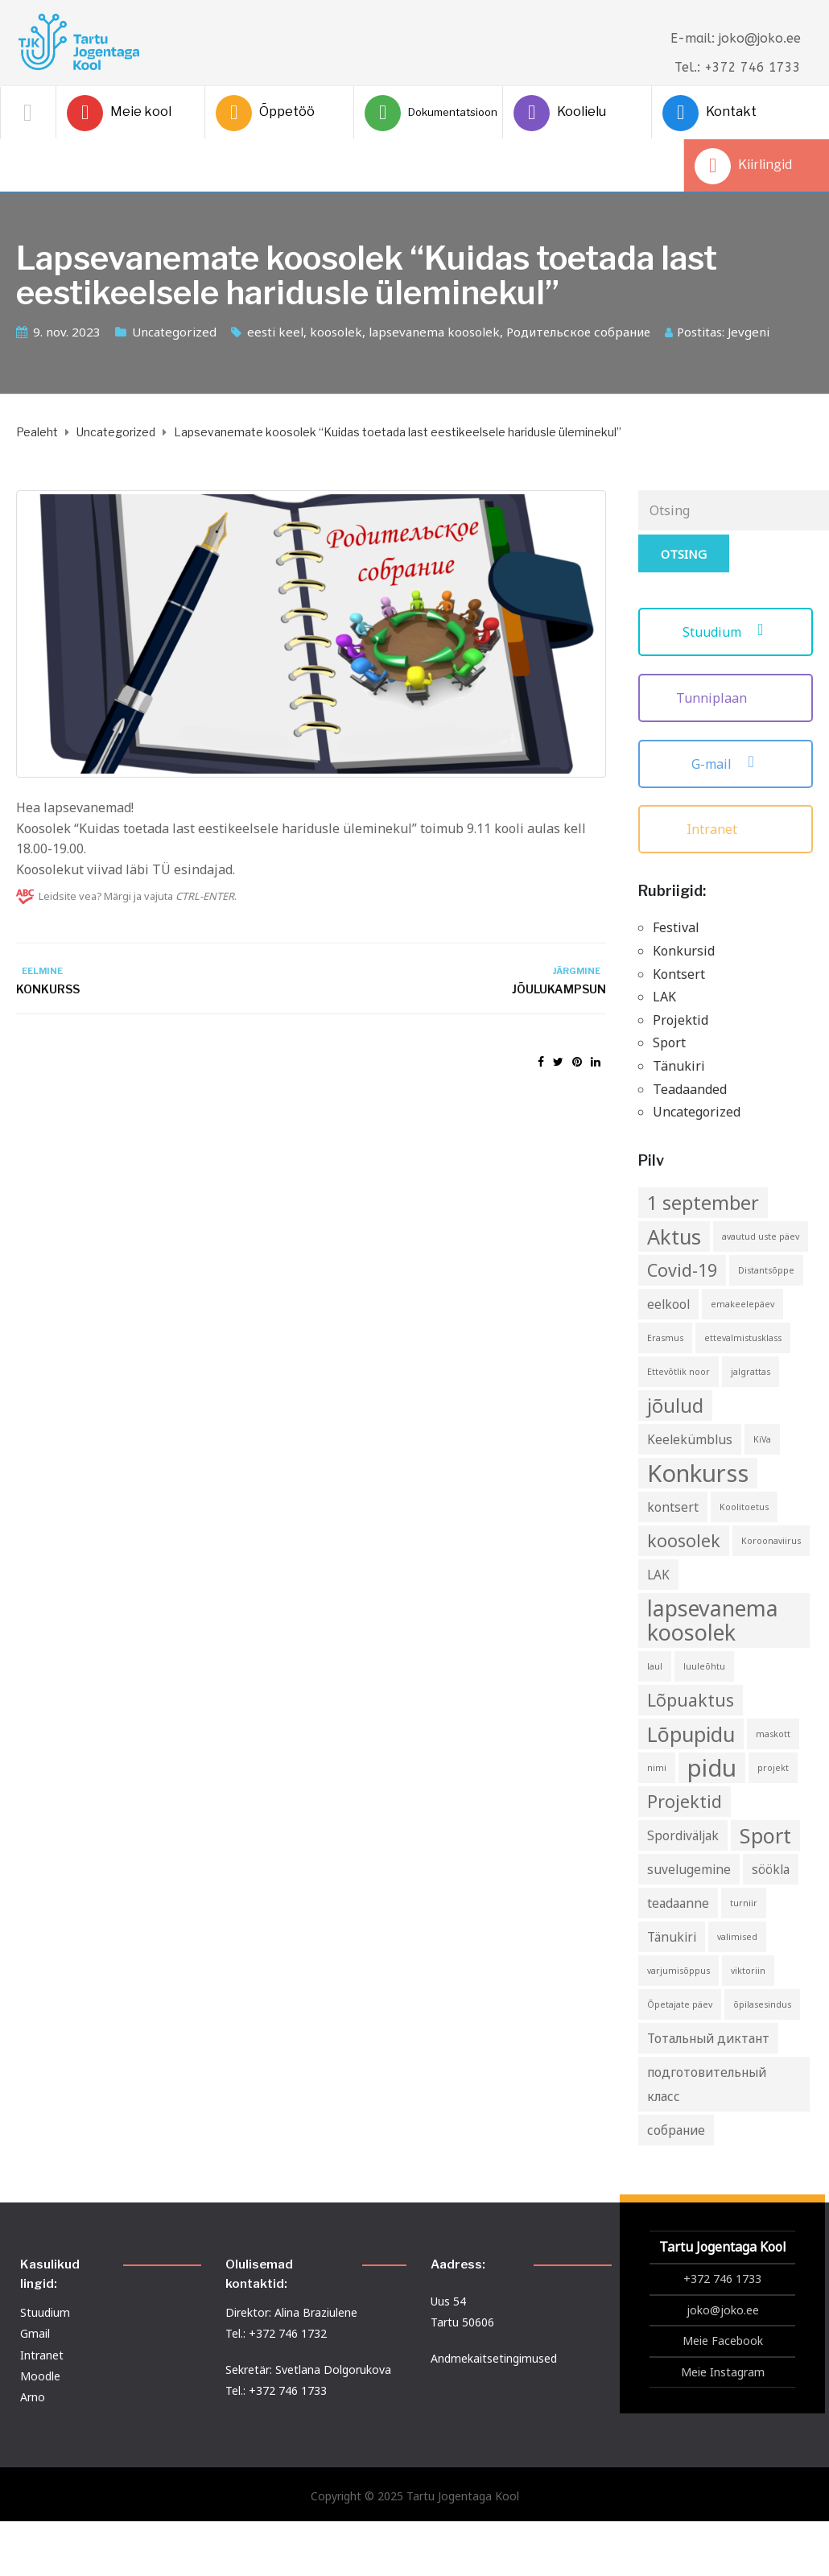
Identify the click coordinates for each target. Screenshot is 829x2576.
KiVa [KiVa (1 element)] (762, 1439)
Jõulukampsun (559, 989)
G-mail (725, 764)
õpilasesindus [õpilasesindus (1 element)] (762, 2004)
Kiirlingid (743, 166)
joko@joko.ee (723, 2310)
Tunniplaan (725, 698)
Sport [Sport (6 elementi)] (765, 1835)
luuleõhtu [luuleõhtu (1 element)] (704, 1666)
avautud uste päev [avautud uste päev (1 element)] (760, 1236)
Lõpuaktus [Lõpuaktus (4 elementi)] (690, 1699)
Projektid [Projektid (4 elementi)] (684, 1801)
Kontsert (679, 974)
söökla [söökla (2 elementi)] (771, 1869)
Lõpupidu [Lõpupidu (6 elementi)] (691, 1734)
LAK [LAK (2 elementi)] (658, 1574)
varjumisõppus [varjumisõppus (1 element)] (678, 1970)
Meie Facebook (723, 2340)
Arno (32, 2397)
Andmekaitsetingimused (494, 2358)
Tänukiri (679, 1066)
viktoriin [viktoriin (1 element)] (748, 1970)
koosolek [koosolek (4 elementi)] (683, 1540)
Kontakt (709, 113)
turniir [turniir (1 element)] (743, 1903)
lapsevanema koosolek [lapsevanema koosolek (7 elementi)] (712, 1620)
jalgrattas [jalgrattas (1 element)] (750, 1371)
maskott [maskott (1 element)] (773, 1734)
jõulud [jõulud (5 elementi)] (675, 1405)
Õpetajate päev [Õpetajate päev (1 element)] (679, 2004)
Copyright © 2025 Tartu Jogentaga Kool (415, 2496)
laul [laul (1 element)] (654, 1666)
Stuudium (726, 632)
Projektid (680, 1020)
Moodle (40, 2376)
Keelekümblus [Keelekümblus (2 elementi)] (689, 1439)
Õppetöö (265, 113)
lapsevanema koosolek (434, 332)
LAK (664, 996)
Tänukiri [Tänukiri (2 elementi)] (671, 1937)
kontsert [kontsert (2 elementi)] (673, 1507)
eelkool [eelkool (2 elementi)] (668, 1304)
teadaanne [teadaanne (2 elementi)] (678, 1903)
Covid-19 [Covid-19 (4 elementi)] (682, 1270)
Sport (669, 1042)
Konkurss (48, 989)
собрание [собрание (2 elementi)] (676, 2130)
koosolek (336, 332)
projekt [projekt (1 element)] (773, 1767)
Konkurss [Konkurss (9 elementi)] (698, 1473)
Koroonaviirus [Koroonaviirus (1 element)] (771, 1540)
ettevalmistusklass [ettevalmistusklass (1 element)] (743, 1338)
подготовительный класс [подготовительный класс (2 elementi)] (706, 2084)
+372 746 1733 (722, 2278)
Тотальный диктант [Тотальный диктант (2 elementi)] (708, 2038)
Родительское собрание (578, 332)
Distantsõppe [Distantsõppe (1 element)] (766, 1270)
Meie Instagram (723, 2372)
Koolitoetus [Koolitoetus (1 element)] (744, 1507)
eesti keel (275, 332)
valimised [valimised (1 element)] (737, 1936)
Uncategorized (174, 332)
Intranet (726, 829)
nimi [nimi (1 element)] (656, 1767)
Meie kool (119, 113)
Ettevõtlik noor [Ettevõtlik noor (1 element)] (678, 1371)
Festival (676, 927)
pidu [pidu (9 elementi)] (711, 1767)
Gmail (35, 2333)
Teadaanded (690, 1089)
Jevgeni (748, 332)
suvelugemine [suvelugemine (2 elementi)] (689, 1869)
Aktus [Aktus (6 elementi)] (674, 1236)
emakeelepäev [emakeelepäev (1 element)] (742, 1304)
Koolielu (559, 113)
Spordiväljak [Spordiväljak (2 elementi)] (683, 1835)
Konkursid (684, 951)
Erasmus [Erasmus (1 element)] (665, 1338)
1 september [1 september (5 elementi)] (703, 1203)
